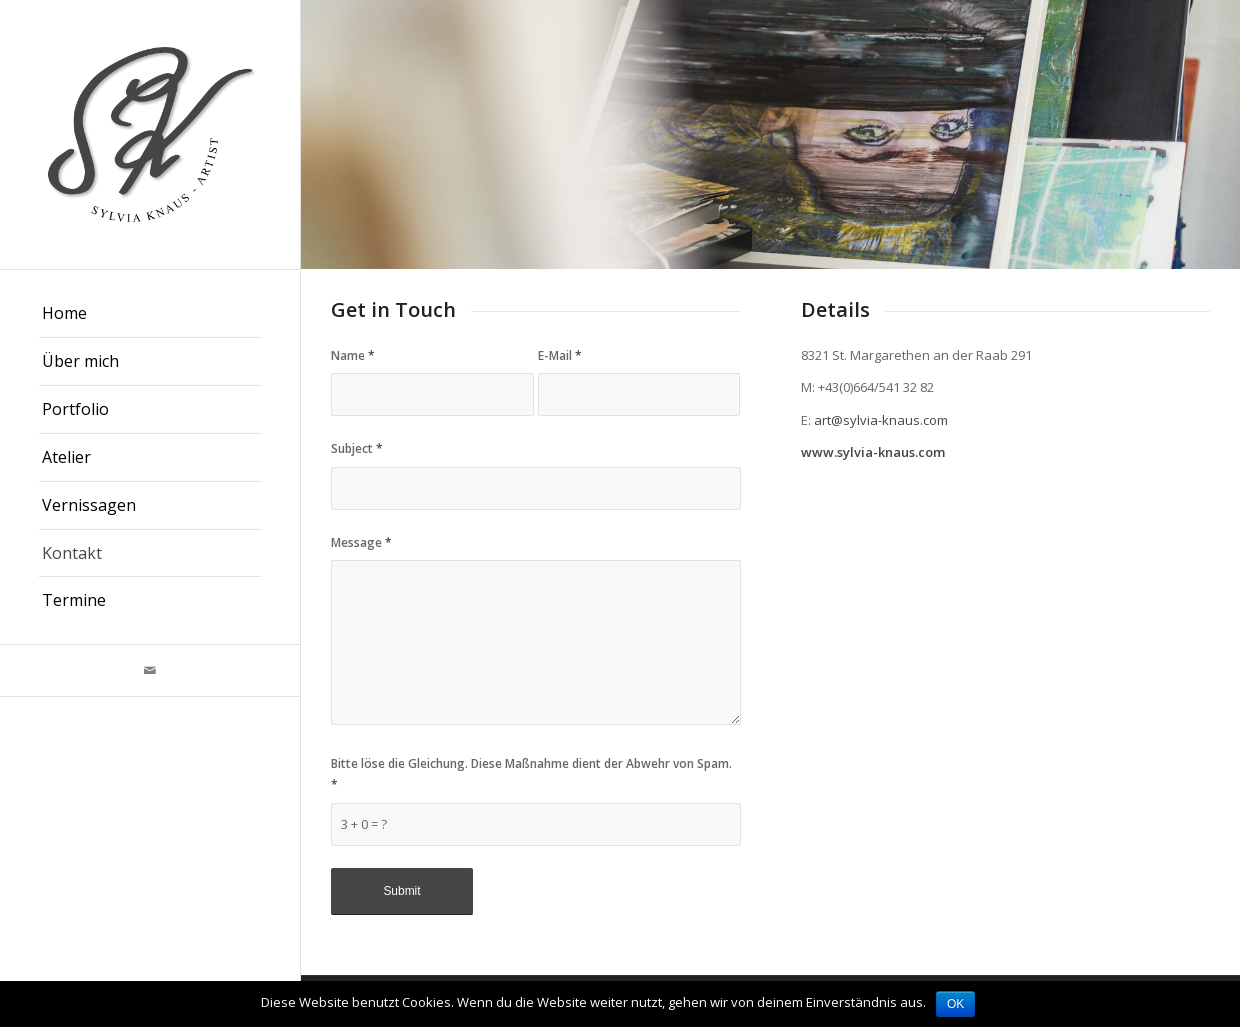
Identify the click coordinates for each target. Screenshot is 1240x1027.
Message (361, 542)
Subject (357, 448)
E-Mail (560, 355)
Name (353, 355)
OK (955, 1004)
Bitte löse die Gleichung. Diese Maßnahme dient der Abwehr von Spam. (531, 774)
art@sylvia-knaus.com (881, 420)
